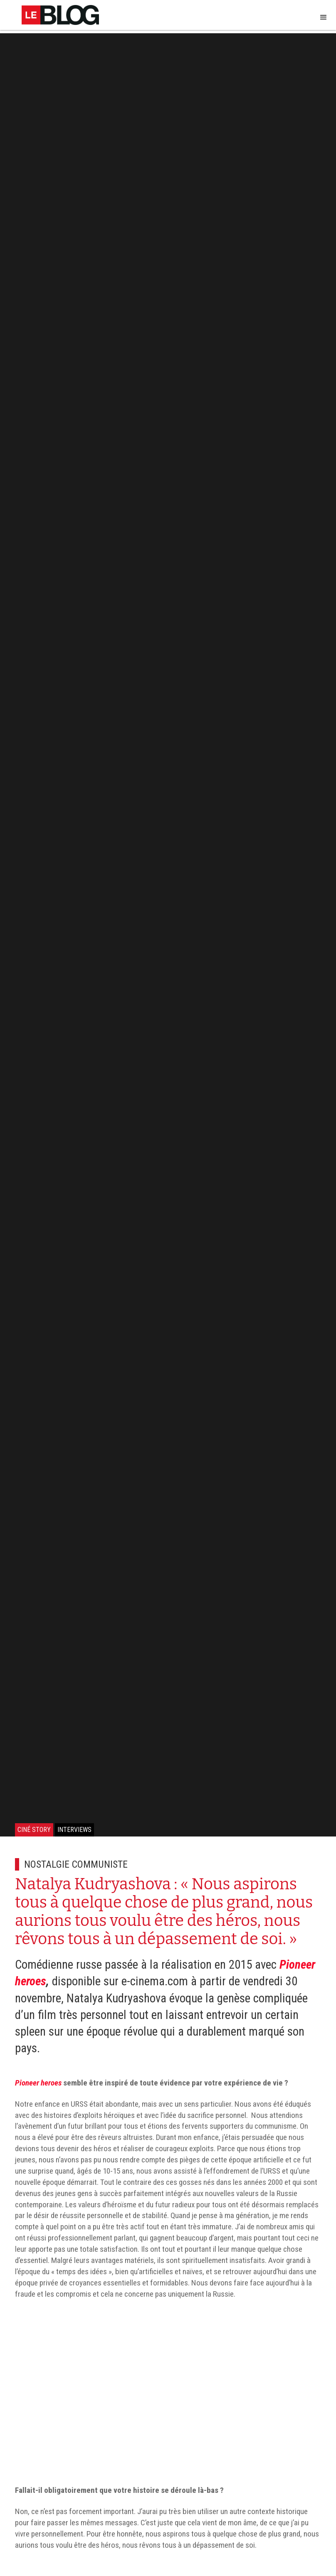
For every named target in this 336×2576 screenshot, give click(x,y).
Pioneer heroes (38, 2083)
